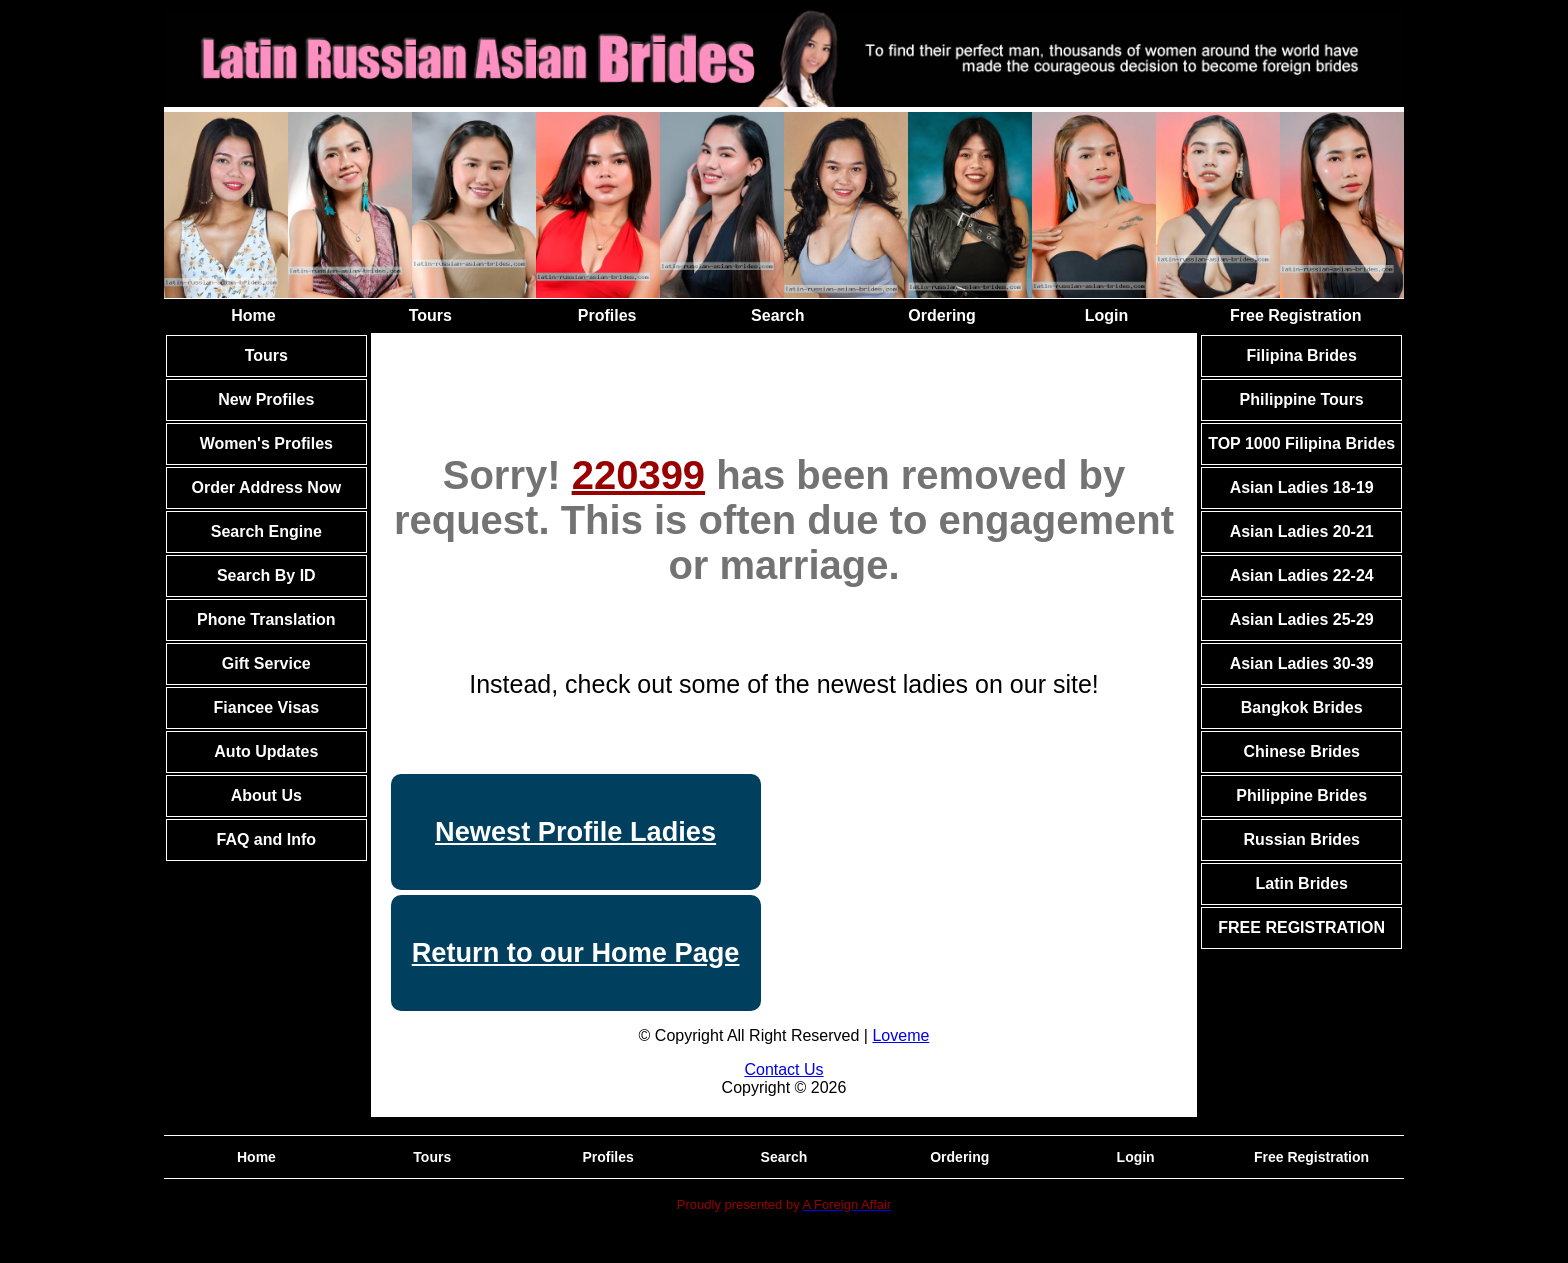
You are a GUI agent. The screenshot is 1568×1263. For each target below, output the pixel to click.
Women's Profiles (266, 443)
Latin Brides (1301, 883)
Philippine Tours (1302, 399)
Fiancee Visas (267, 707)
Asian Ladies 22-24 (1302, 575)
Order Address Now (266, 487)
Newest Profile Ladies (575, 831)
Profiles (607, 315)
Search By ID (266, 575)
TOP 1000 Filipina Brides (1301, 443)
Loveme (900, 1035)
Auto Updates (266, 751)
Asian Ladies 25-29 (1302, 619)
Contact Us (783, 1069)
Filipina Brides (1302, 355)
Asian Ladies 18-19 (1302, 487)
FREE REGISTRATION (1301, 927)
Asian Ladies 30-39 (1302, 663)
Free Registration (1296, 315)
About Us (266, 795)
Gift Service (266, 663)
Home (253, 315)
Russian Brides (1301, 839)
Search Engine (266, 531)
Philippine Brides (1301, 795)
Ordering (942, 315)
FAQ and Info (267, 839)
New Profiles (266, 399)
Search (777, 315)
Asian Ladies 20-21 (1302, 531)
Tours (430, 315)
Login (1107, 315)
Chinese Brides (1301, 751)
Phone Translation (266, 619)
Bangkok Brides (1302, 707)
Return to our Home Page (576, 952)
